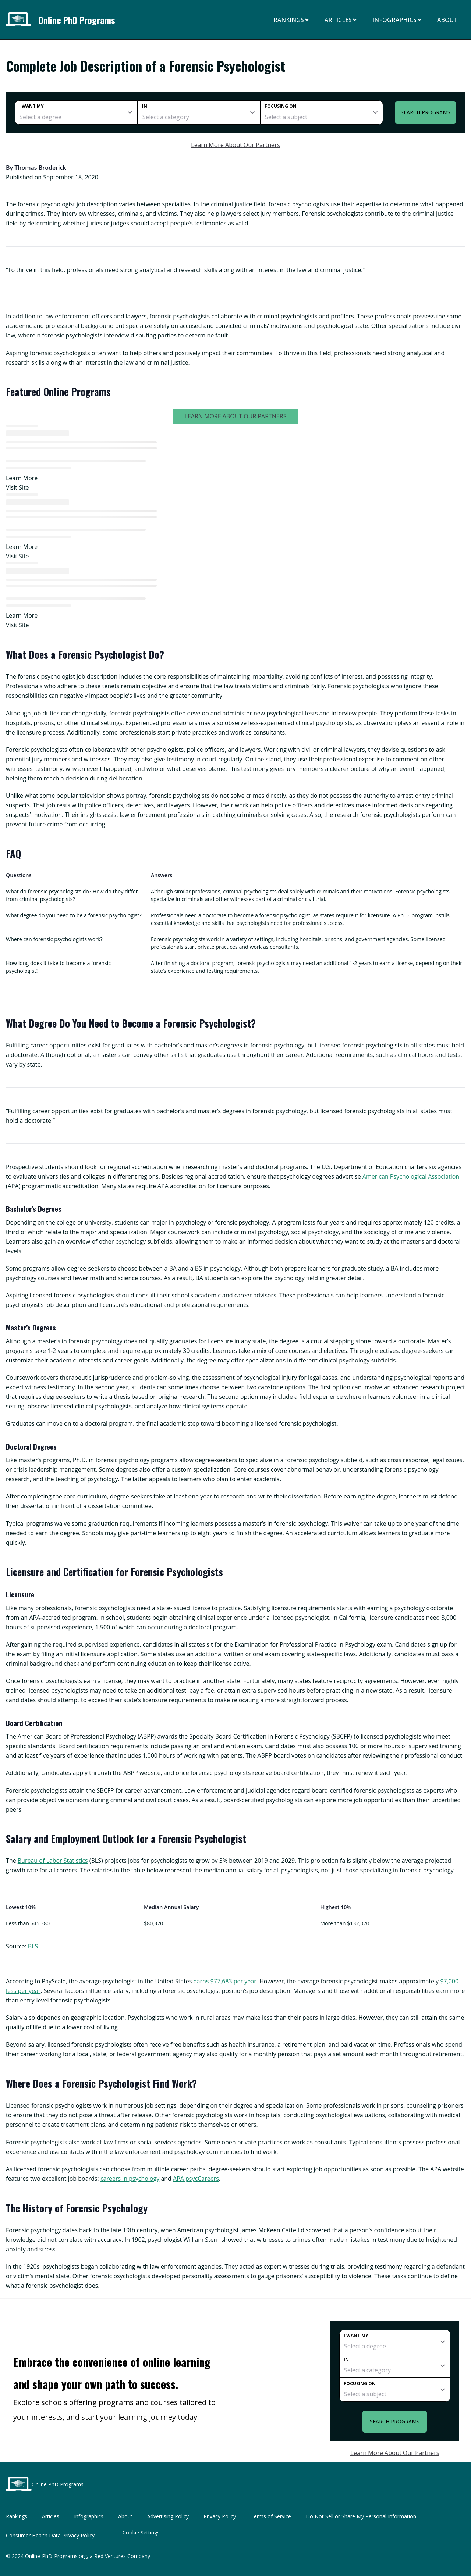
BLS (33, 1946)
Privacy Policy (219, 2516)
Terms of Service (271, 2516)
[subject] (321, 112)
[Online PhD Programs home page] (20, 19)
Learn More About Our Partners (235, 145)
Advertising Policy (168, 2516)
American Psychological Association (410, 1176)
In (144, 106)
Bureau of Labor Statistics (53, 1861)
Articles (341, 20)
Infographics (397, 20)
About (447, 20)
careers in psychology (129, 2179)
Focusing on (281, 106)
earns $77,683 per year (225, 1981)
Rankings (291, 20)
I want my (31, 106)
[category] (199, 112)
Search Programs (425, 112)
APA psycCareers (196, 2179)
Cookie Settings (141, 2532)
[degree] (76, 112)
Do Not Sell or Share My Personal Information (361, 2516)
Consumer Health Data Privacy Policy (50, 2535)
